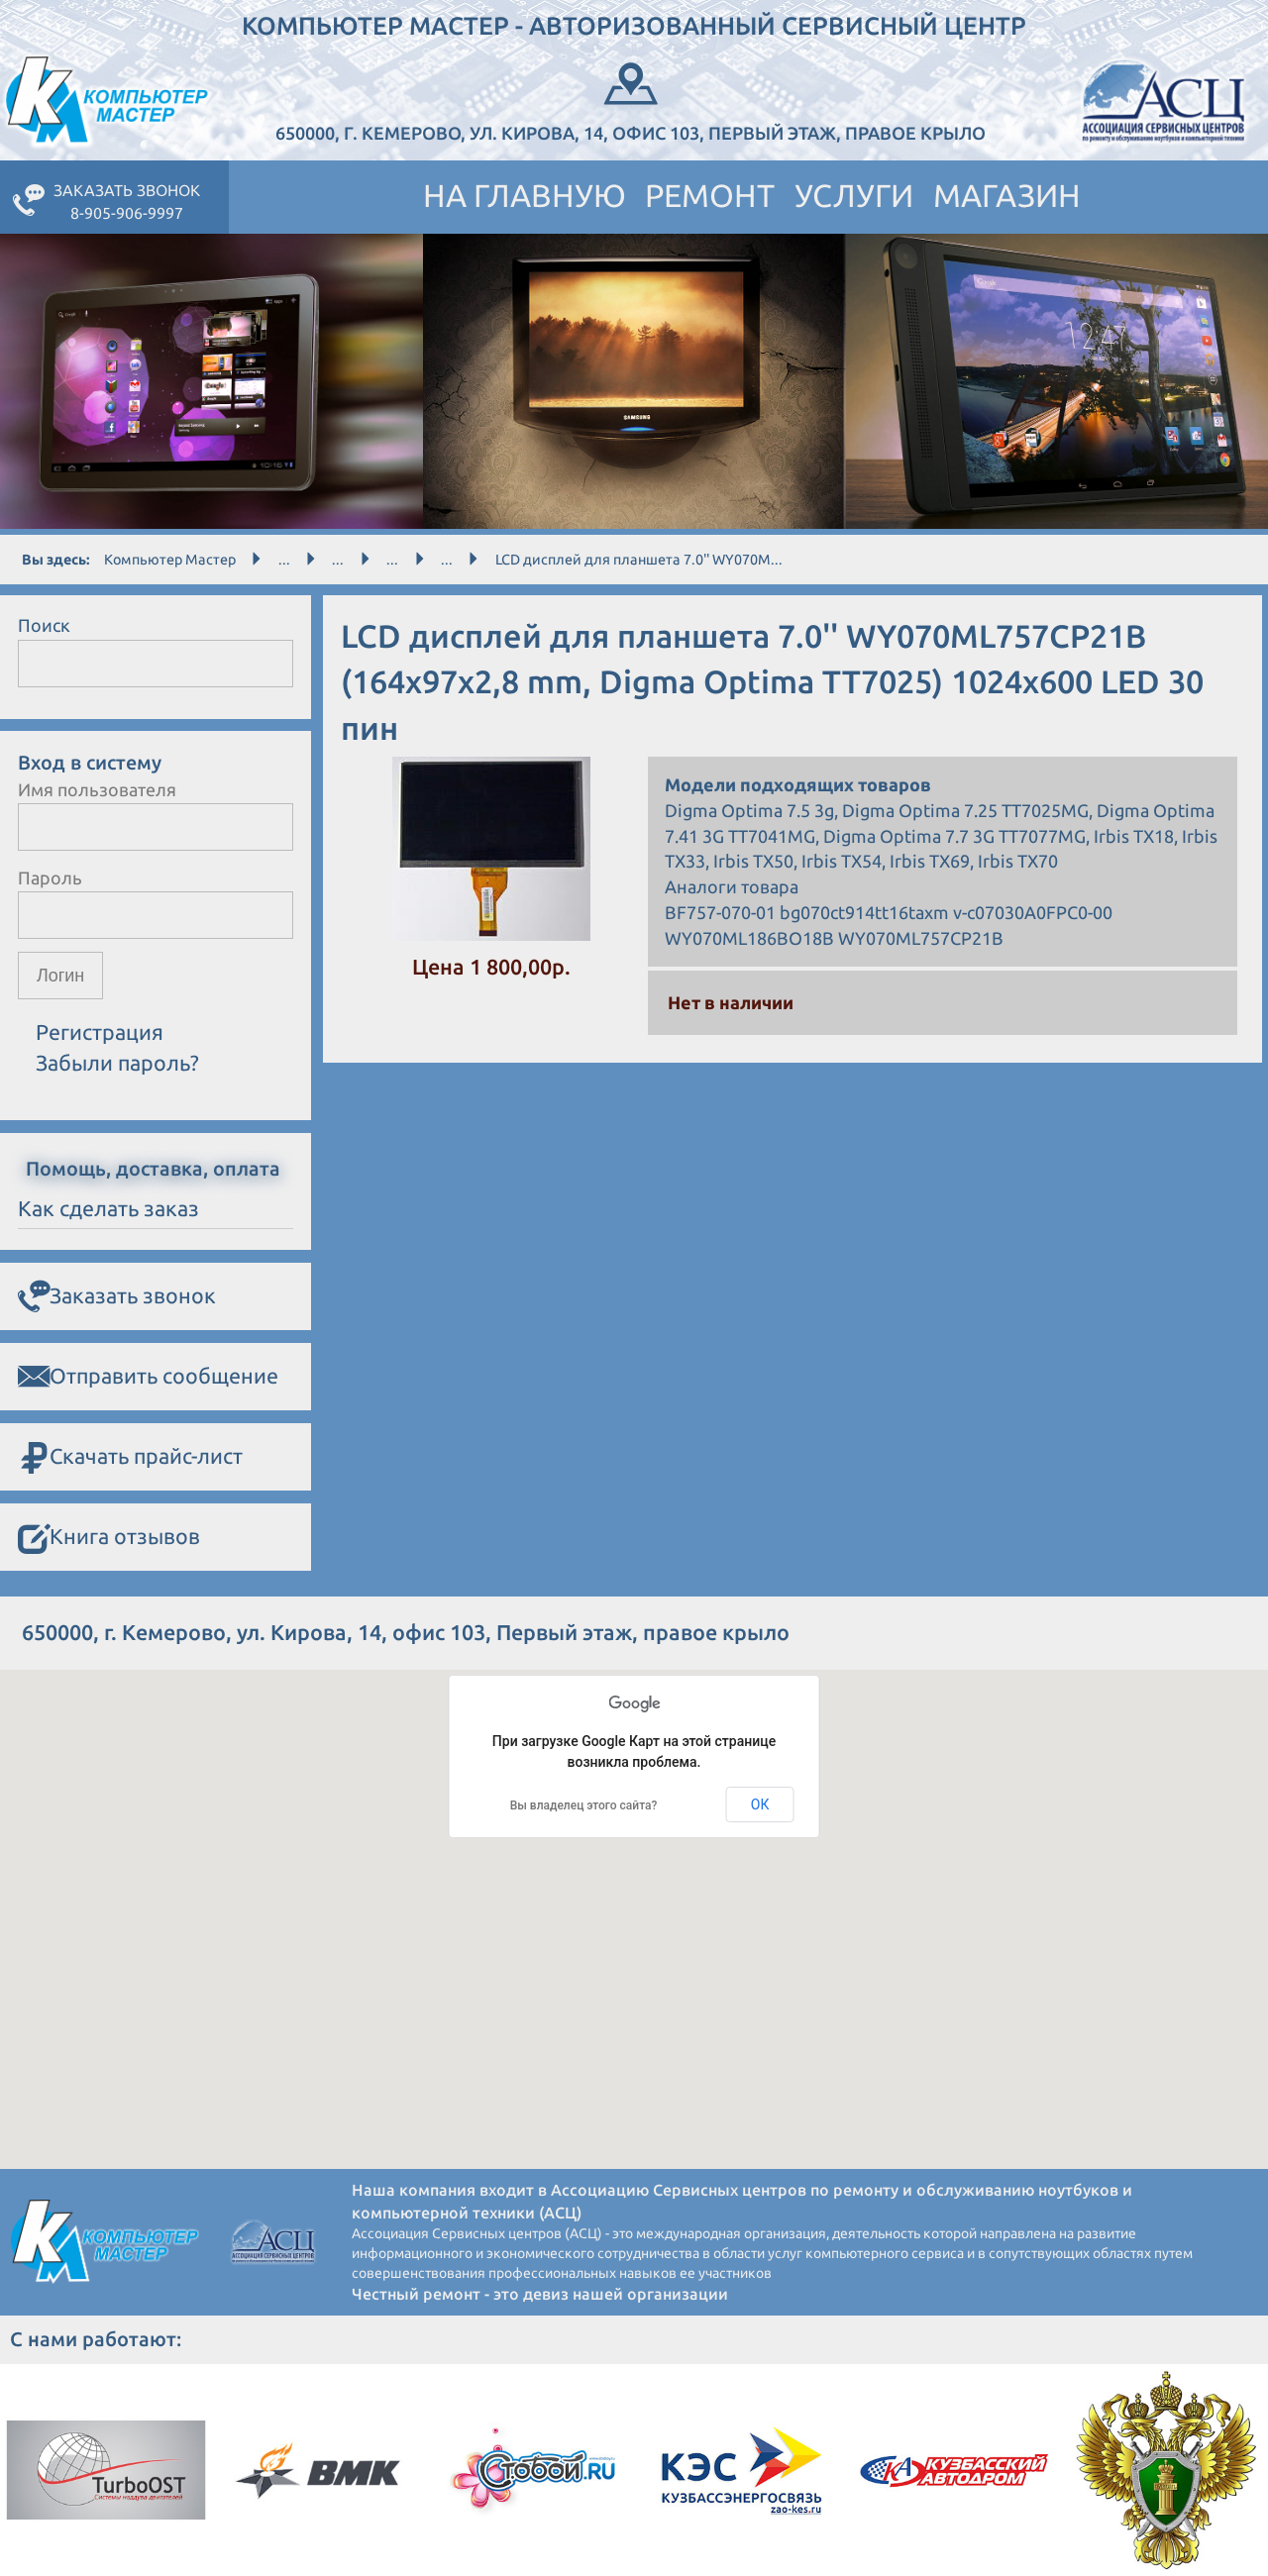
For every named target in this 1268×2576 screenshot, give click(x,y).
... (284, 559)
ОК (760, 1804)
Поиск (44, 625)
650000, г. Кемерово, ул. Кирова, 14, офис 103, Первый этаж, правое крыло (630, 99)
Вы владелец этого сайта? (584, 1805)
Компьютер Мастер (170, 559)
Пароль (50, 877)
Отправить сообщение (148, 1376)
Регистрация (99, 1033)
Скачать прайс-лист (130, 1457)
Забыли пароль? (117, 1063)
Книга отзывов (109, 1537)
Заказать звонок (117, 1296)
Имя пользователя (97, 789)
